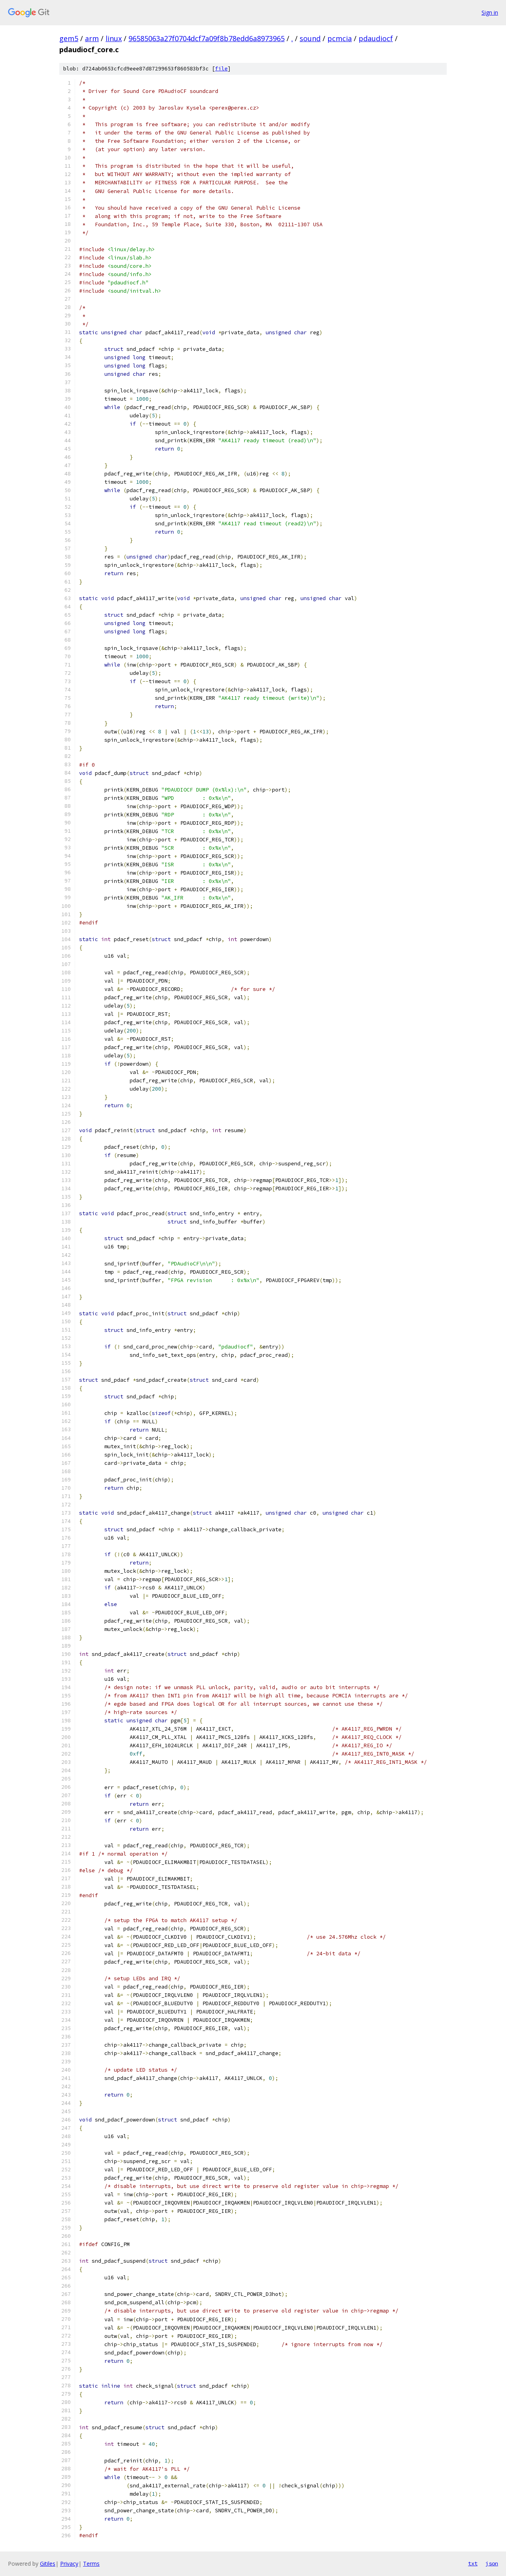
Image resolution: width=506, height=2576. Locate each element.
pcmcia (339, 38)
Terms (91, 2563)
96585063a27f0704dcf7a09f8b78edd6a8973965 (206, 38)
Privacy (69, 2563)
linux (114, 38)
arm (92, 38)
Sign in (489, 12)
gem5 (68, 38)
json (491, 2563)
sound (310, 38)
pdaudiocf (376, 38)
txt (473, 2563)
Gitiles (47, 2563)
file (221, 68)
